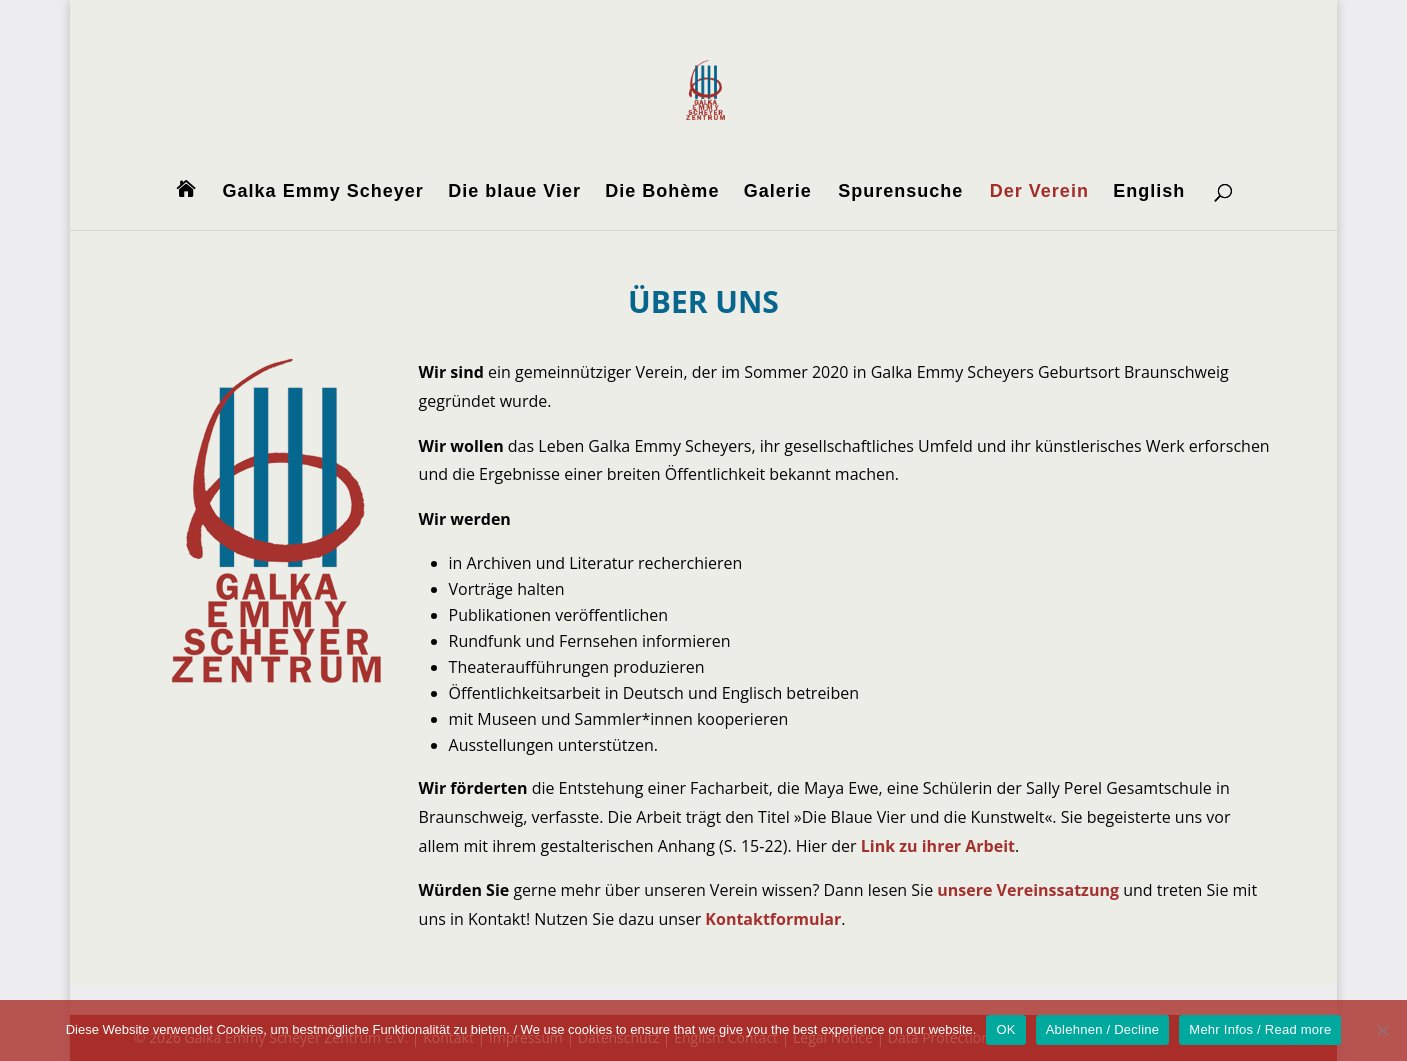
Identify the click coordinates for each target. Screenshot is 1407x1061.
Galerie (778, 192)
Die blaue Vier (514, 192)
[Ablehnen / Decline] (1382, 1030)
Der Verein (1039, 192)
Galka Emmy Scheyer (323, 192)
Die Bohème (662, 192)
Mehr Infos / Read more (1260, 1029)
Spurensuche (900, 192)
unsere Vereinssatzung (1028, 890)
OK (1005, 1029)
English (1149, 192)
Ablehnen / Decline (1103, 1029)
